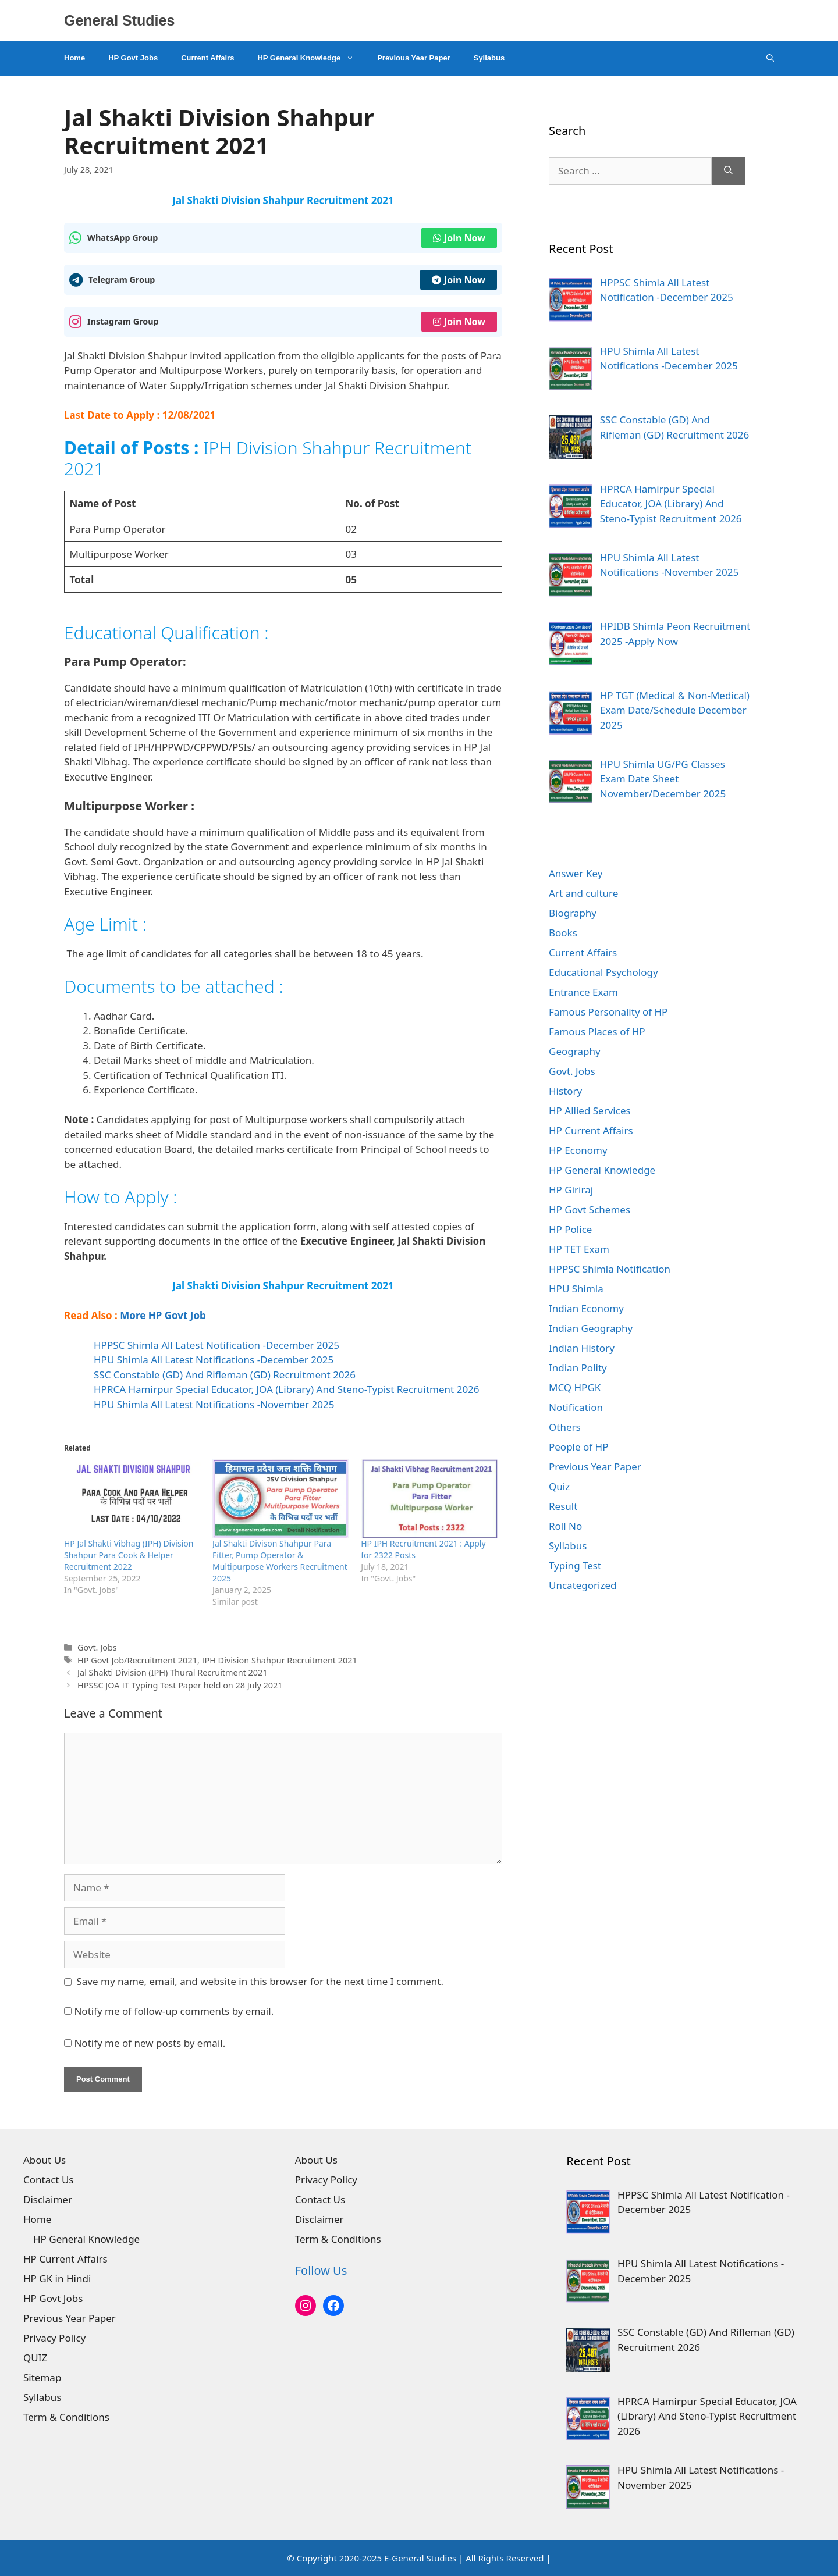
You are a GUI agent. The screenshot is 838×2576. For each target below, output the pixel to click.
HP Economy (578, 1150)
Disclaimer (47, 2199)
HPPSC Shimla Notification (609, 1268)
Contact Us (48, 2179)
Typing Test (575, 1565)
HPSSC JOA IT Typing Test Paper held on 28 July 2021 (179, 1685)
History (565, 1091)
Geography (575, 1051)
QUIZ (35, 2357)
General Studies (119, 20)
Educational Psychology (603, 972)
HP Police (570, 1229)
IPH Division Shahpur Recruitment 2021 (279, 1660)
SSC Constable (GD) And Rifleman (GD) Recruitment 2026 (225, 1374)
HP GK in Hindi (57, 2278)
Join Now (459, 237)
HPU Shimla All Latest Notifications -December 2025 (213, 1359)
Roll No (565, 1526)
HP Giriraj (571, 1189)
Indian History (582, 1348)
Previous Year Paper (413, 58)
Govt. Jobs (97, 1647)
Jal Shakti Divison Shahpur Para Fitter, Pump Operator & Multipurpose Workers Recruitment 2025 (279, 1561)
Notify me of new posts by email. (149, 2043)
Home (74, 58)
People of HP (578, 1446)
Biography (572, 913)
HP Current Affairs (591, 1130)
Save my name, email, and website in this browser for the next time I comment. (260, 1981)
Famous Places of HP (597, 1031)
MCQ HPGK (575, 1387)
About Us (44, 2160)
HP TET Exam (579, 1249)
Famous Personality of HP (608, 1011)
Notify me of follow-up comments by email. (174, 2011)
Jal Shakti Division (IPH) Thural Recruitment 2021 (172, 1672)
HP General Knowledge (311, 58)
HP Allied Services (590, 1110)
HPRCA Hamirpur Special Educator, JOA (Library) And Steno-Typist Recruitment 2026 (287, 1389)
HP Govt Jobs (133, 58)
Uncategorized (583, 1585)
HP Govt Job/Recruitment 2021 (137, 1660)
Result (563, 1506)
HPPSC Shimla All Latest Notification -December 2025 (216, 1345)
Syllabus (489, 58)
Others (565, 1427)
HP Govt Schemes (589, 1209)
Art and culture (583, 893)
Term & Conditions (66, 2417)
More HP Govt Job (163, 1315)
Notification (576, 1407)
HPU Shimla (576, 1288)
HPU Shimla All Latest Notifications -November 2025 (214, 1404)
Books (563, 932)
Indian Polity (578, 1367)
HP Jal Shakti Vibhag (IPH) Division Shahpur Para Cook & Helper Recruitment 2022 (128, 1555)
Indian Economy (586, 1308)
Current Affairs (207, 58)
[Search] (728, 171)
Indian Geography (591, 1328)
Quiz (559, 1486)
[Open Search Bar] (770, 58)
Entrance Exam (583, 992)
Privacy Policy (54, 2338)
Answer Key (575, 873)
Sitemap (42, 2377)
